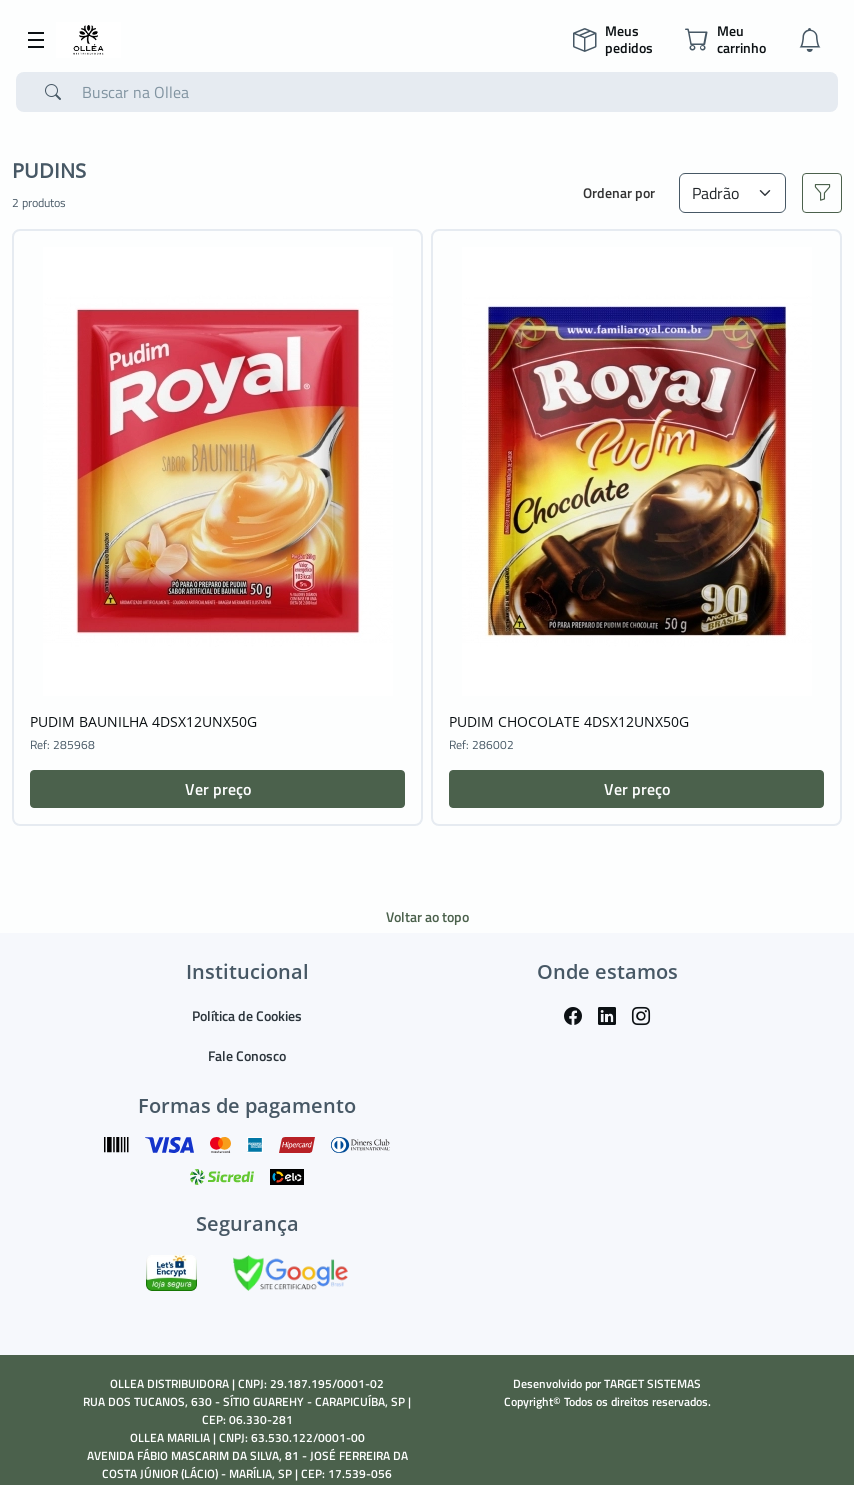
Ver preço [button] (218, 789)
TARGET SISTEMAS (652, 1383)
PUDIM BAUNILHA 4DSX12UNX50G (143, 721)
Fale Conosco (247, 1055)
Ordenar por (619, 192)
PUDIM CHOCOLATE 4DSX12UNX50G (569, 721)
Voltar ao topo (427, 916)
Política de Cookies (247, 1015)
